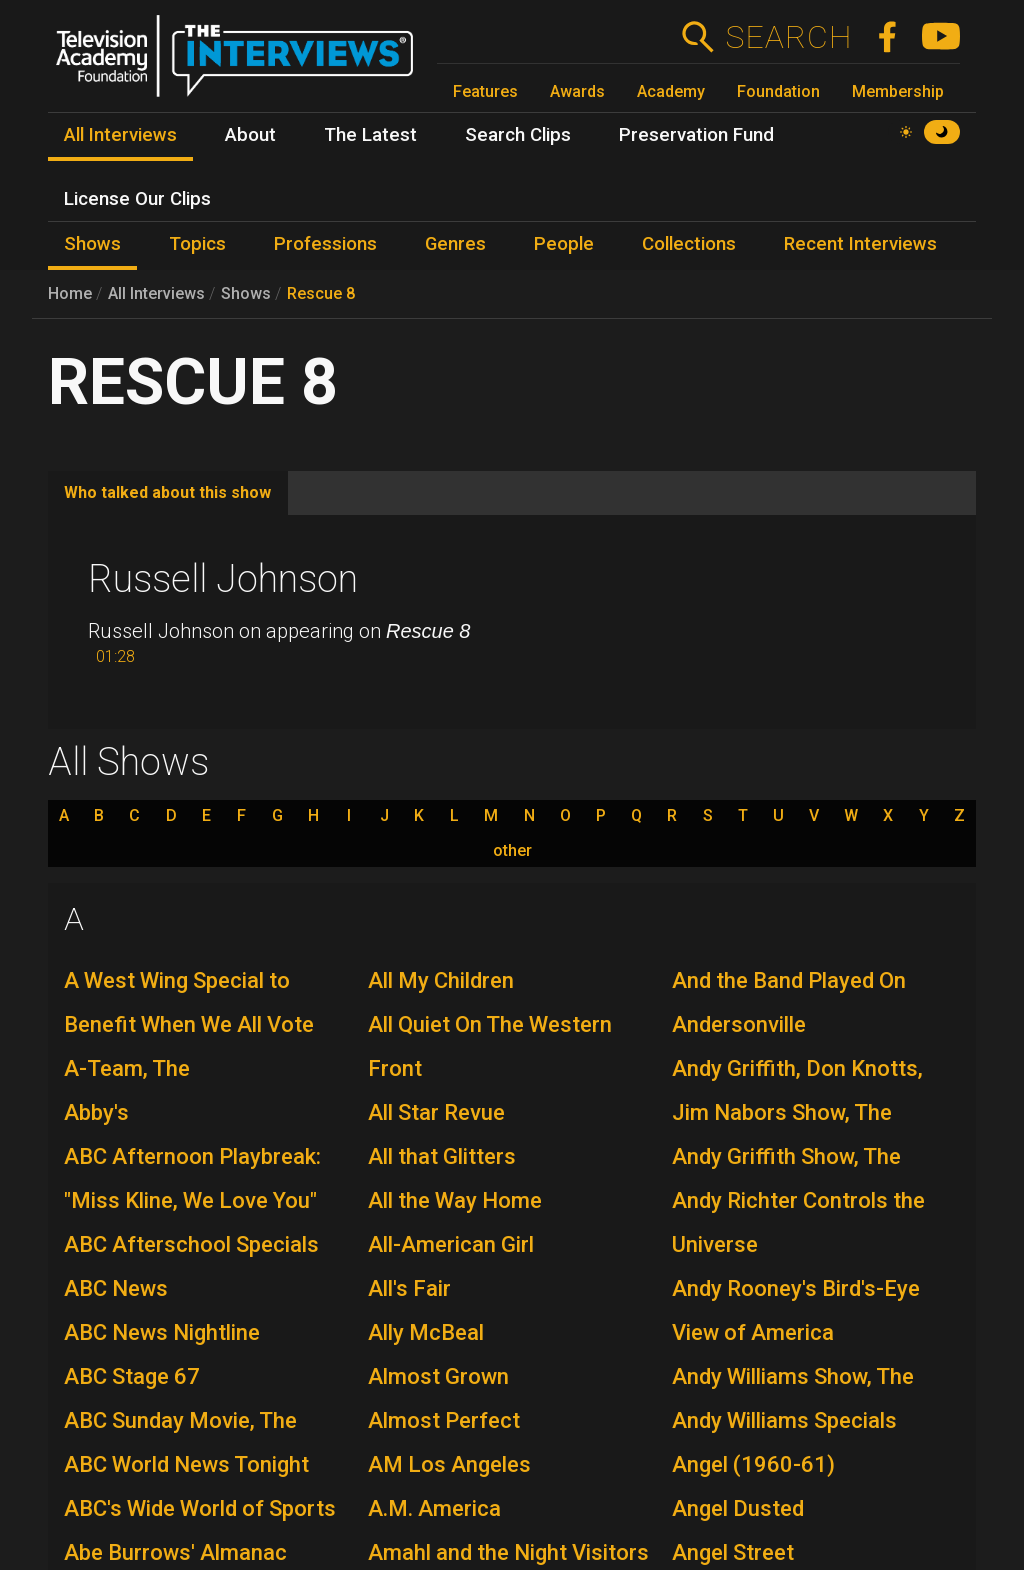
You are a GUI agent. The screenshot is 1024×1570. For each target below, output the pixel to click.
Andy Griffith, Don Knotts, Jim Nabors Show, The (797, 1090)
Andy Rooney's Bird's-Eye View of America (796, 1310)
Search (788, 37)
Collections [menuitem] (689, 244)
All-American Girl (451, 1244)
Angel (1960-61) (753, 1464)
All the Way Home (455, 1200)
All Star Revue (436, 1112)
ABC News (116, 1288)
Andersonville (739, 1024)
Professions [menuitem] (325, 244)
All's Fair (409, 1288)
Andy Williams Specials (784, 1420)
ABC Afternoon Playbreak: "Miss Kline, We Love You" (192, 1178)
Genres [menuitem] (455, 244)
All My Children (441, 980)
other (512, 851)
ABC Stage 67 (132, 1376)
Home (70, 293)
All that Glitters (442, 1156)
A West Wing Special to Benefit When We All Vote (189, 1002)
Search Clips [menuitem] (518, 135)
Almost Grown (438, 1376)
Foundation (778, 91)
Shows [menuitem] (92, 244)
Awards (577, 91)
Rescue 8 (321, 293)
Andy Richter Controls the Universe (798, 1222)
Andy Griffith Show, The (786, 1156)
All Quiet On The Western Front (490, 1046)
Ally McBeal (426, 1332)
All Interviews (156, 293)
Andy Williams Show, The (793, 1376)
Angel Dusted (738, 1508)
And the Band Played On (789, 980)
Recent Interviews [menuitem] (860, 244)
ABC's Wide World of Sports (200, 1508)
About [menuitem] (250, 135)
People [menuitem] (564, 244)
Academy (671, 91)
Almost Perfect (444, 1420)
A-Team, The (127, 1068)
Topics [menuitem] (197, 244)
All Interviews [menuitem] (120, 135)
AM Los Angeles (449, 1464)
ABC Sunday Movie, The (180, 1420)
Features (485, 91)
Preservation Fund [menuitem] (696, 135)
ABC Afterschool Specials (191, 1244)
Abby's (96, 1112)
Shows (246, 293)
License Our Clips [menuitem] (137, 199)
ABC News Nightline (162, 1332)
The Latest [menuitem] (370, 135)
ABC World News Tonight (186, 1464)
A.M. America (434, 1508)
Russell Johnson (223, 579)
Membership (898, 91)
